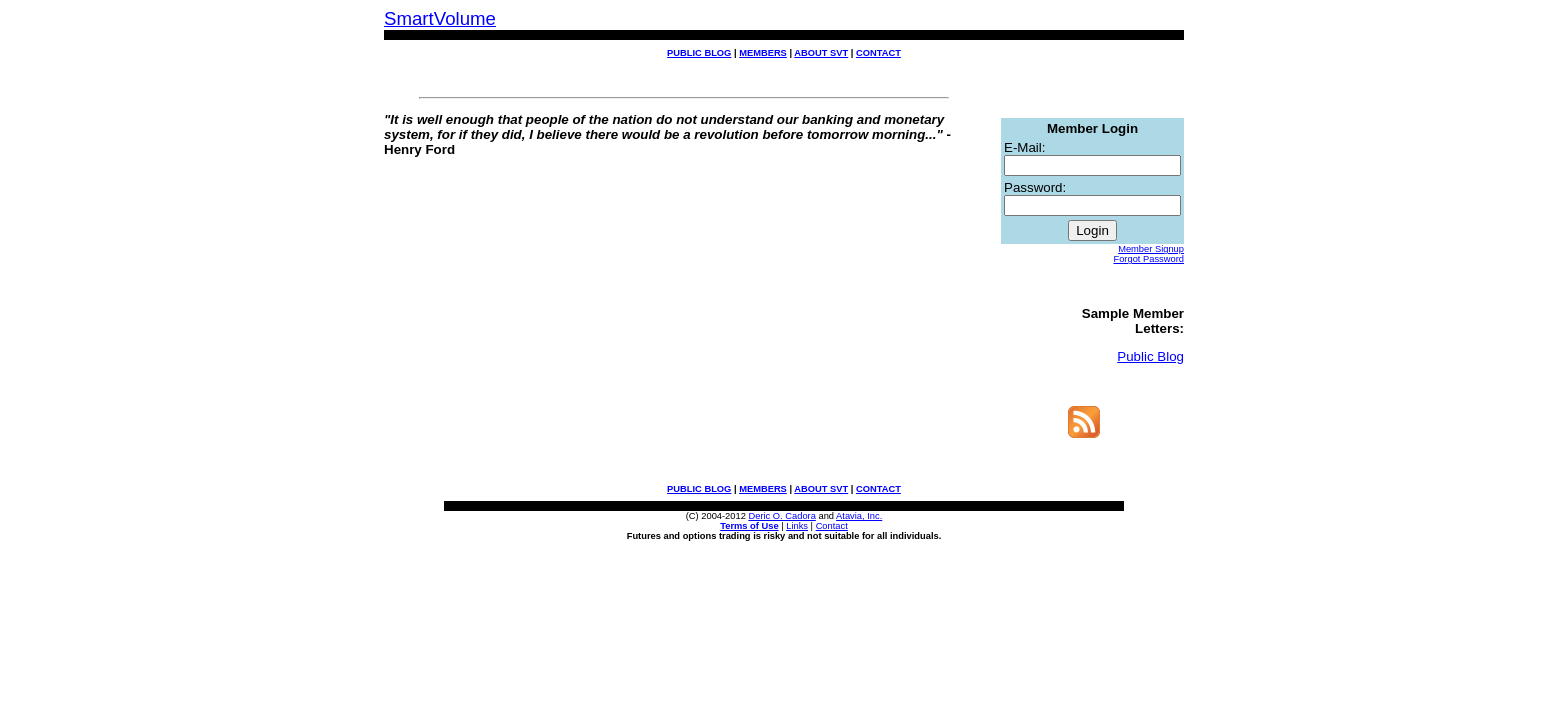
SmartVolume (440, 18)
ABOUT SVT (821, 53)
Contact (832, 538)
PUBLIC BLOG (699, 53)
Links (797, 538)
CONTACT (878, 53)
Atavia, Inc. (859, 528)
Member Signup (1151, 252)
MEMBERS (763, 53)
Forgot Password (1148, 262)
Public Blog (1150, 362)
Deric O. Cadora (781, 528)
